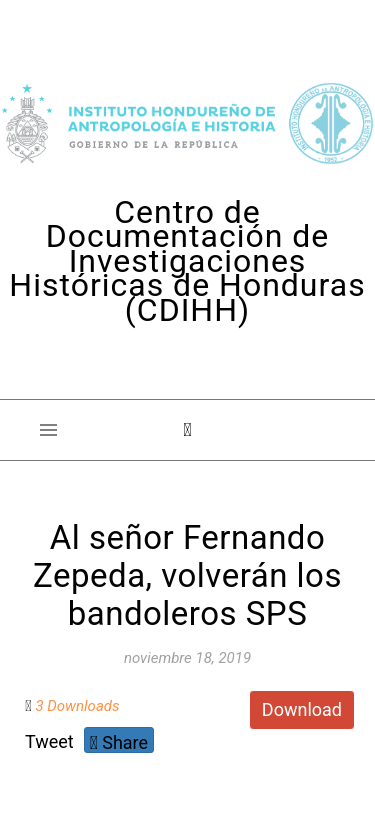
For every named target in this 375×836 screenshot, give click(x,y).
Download (302, 709)
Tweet (49, 741)
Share (119, 742)
